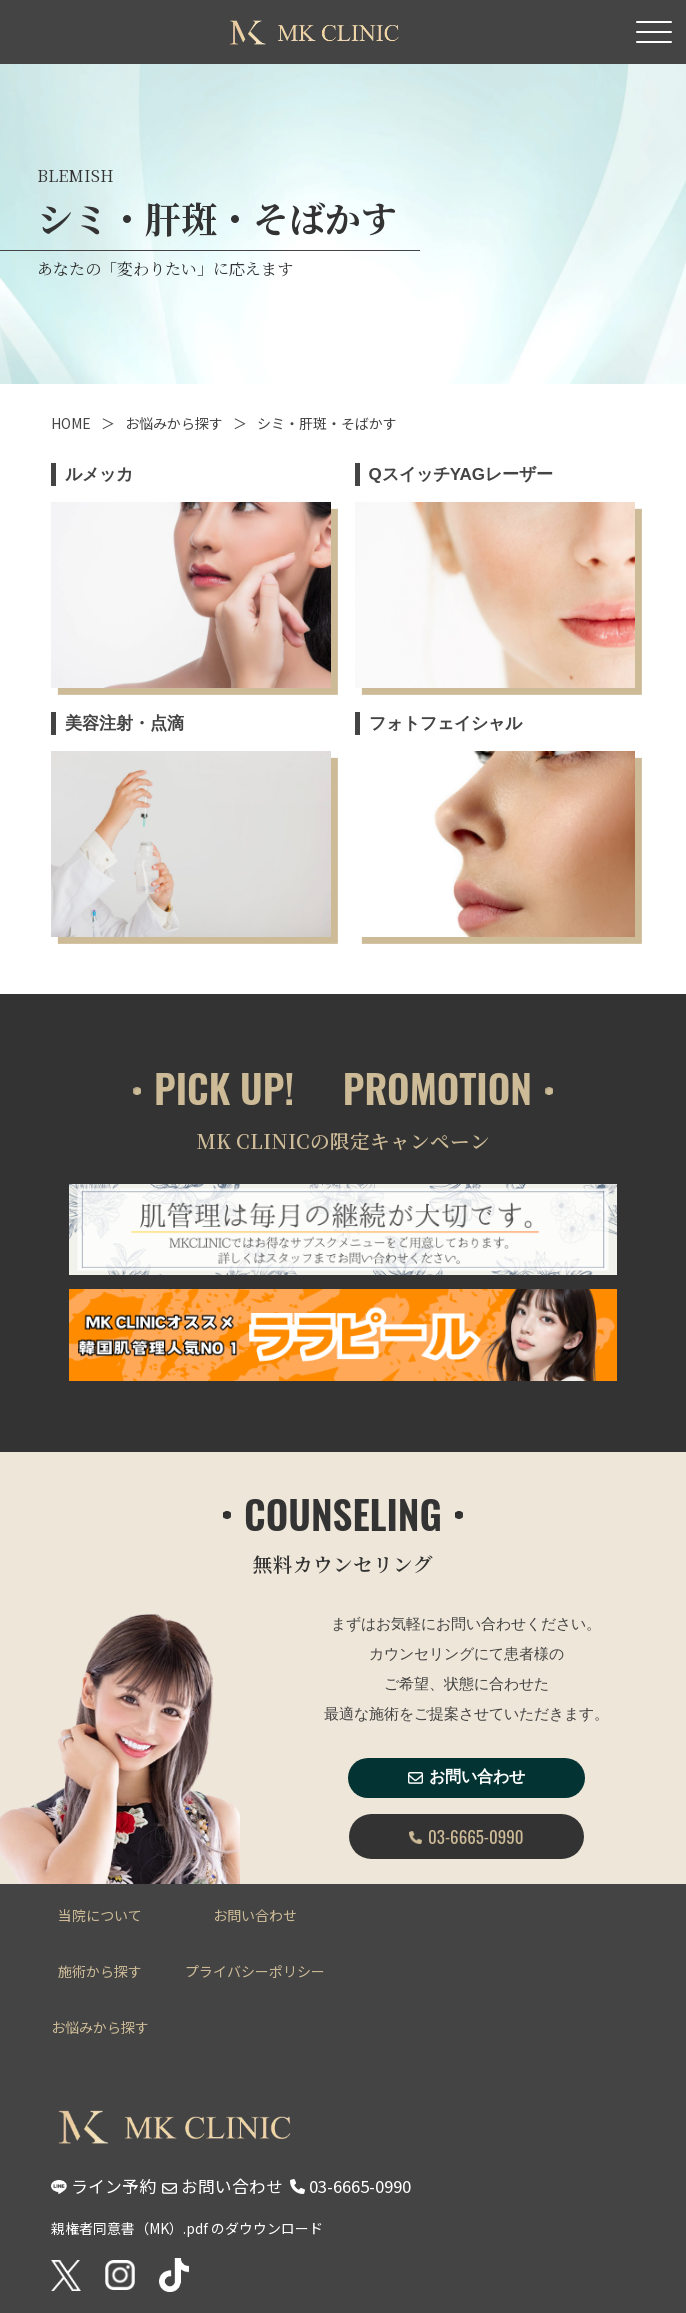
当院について (100, 1915)
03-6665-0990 (466, 1836)
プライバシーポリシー (255, 1971)
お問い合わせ (466, 1776)
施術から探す (100, 1971)
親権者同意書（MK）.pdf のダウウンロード (187, 2228)
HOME (71, 423)
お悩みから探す (174, 423)
